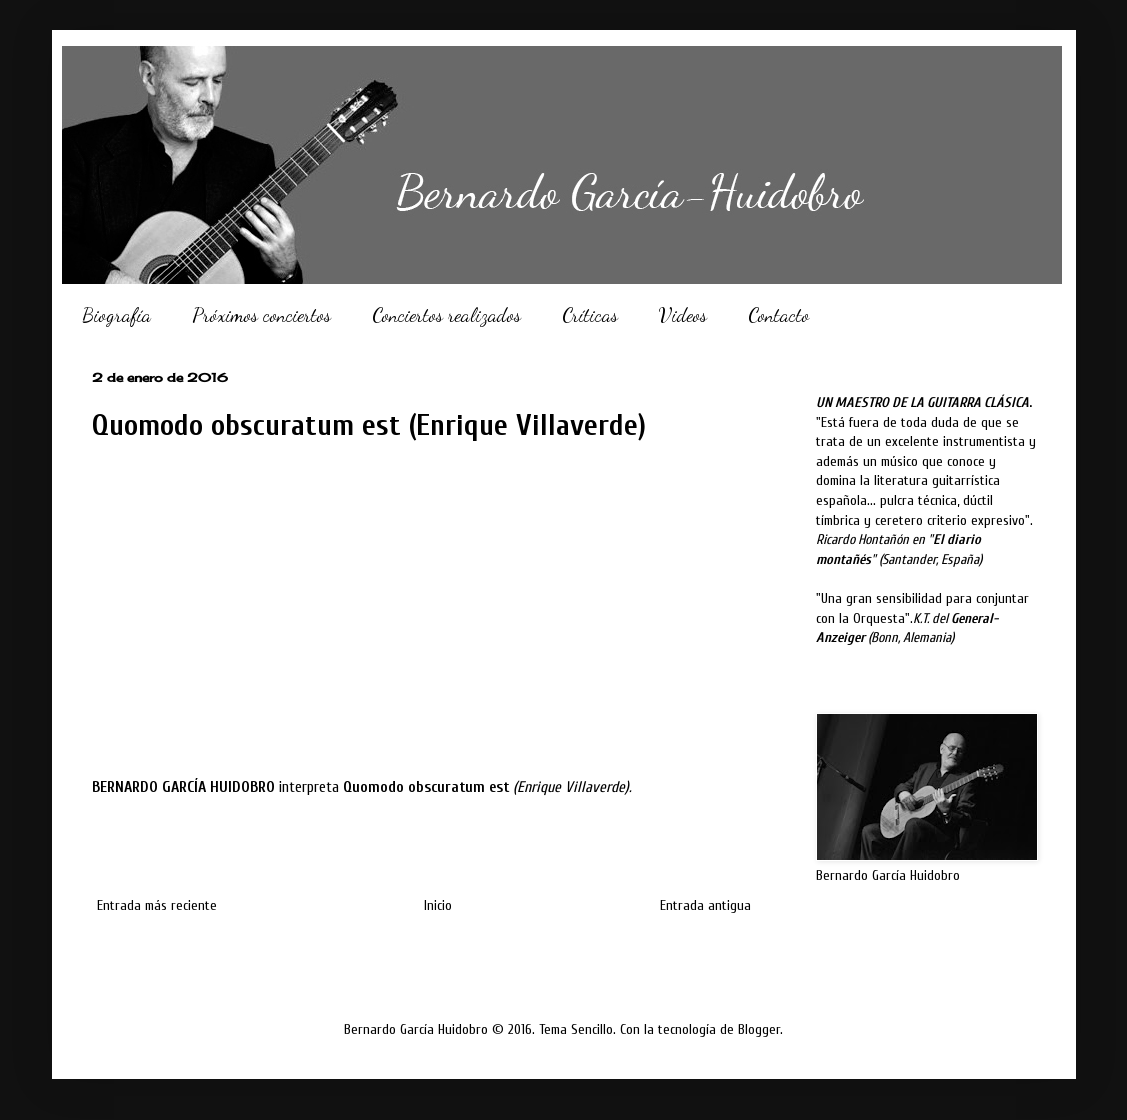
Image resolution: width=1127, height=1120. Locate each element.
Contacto (778, 315)
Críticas (590, 315)
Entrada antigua (705, 905)
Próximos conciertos (261, 315)
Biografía (116, 315)
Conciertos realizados (446, 315)
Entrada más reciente (157, 905)
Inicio (438, 905)
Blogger (759, 1029)
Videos (683, 315)
